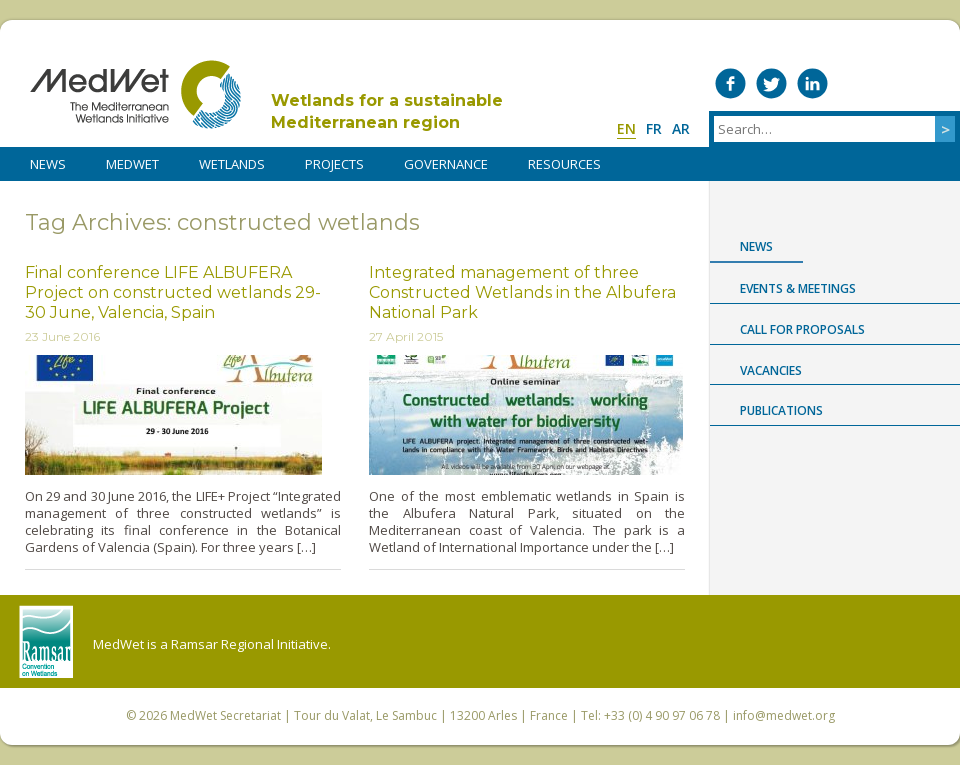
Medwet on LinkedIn (812, 83)
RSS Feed (935, 83)
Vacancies (771, 370)
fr (654, 128)
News (756, 246)
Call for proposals (802, 329)
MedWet (135, 94)
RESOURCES (564, 164)
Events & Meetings (798, 288)
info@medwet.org (784, 715)
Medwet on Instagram (894, 83)
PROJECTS (334, 164)
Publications (781, 410)
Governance (446, 164)
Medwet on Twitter (771, 83)
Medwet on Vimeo (853, 83)
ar (681, 128)
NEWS (48, 164)
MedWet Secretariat (225, 715)
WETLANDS (232, 164)
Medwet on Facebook (730, 83)
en (626, 128)
